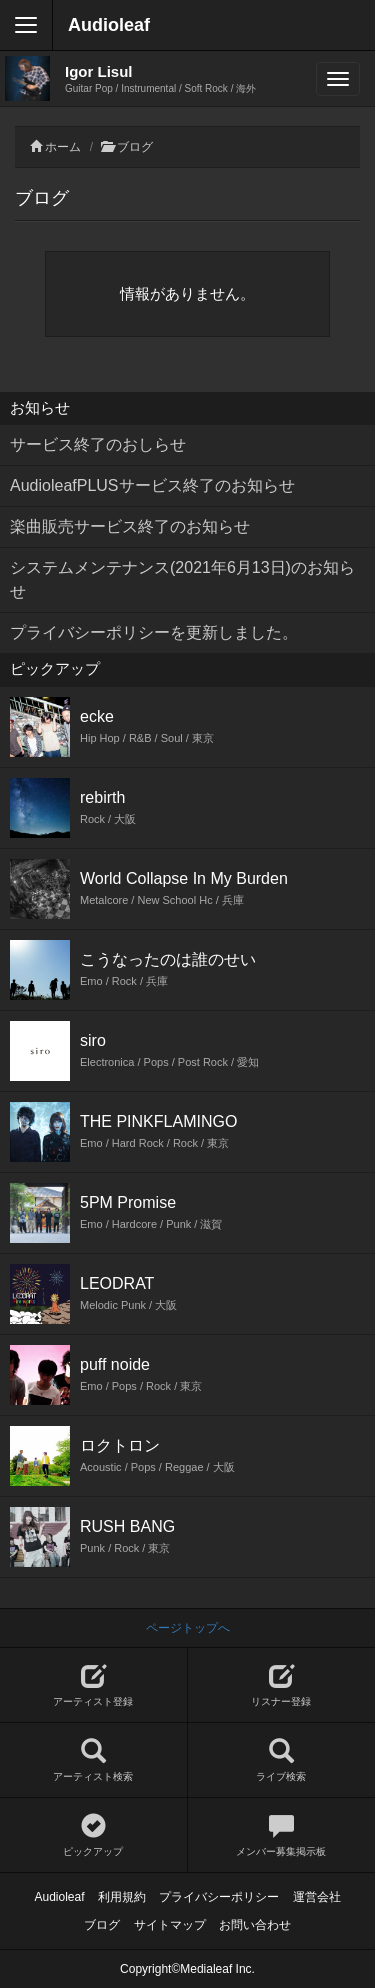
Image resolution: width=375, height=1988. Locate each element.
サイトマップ (170, 1925)
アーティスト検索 (93, 1760)
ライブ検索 (282, 1760)
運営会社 (317, 1897)
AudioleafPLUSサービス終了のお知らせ (152, 485)
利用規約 (122, 1897)
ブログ (135, 147)
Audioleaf (109, 25)
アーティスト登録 (93, 1685)
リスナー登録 (282, 1685)
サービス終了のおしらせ (98, 444)
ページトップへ (188, 1628)
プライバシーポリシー (219, 1897)
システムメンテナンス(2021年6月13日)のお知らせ (182, 579)
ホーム (63, 147)
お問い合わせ (255, 1925)
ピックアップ (93, 1835)
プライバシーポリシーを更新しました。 (154, 632)
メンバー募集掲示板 (282, 1835)
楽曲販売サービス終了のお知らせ (130, 526)
